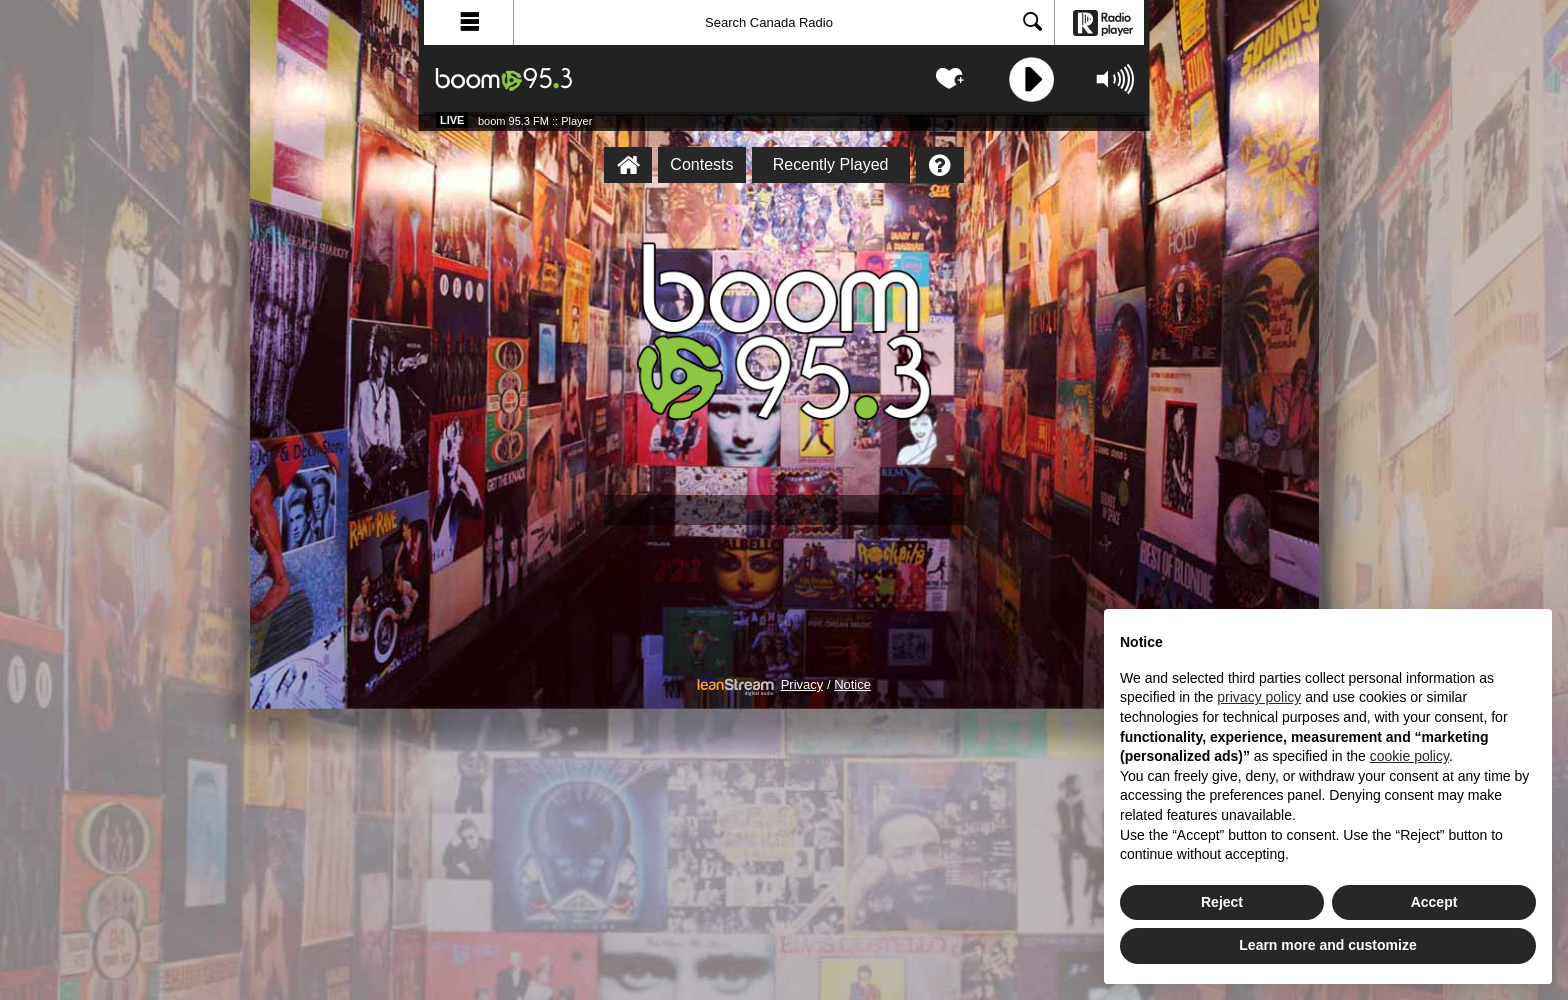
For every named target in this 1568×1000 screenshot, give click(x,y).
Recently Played (831, 164)
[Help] (940, 165)
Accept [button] (1434, 902)
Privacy (802, 685)
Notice (852, 685)
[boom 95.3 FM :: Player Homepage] (628, 165)
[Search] (784, 22)
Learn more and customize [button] (1327, 945)
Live (452, 120)
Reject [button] (1222, 902)
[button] (469, 22)
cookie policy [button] (1409, 756)
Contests (701, 164)
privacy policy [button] (1259, 697)
